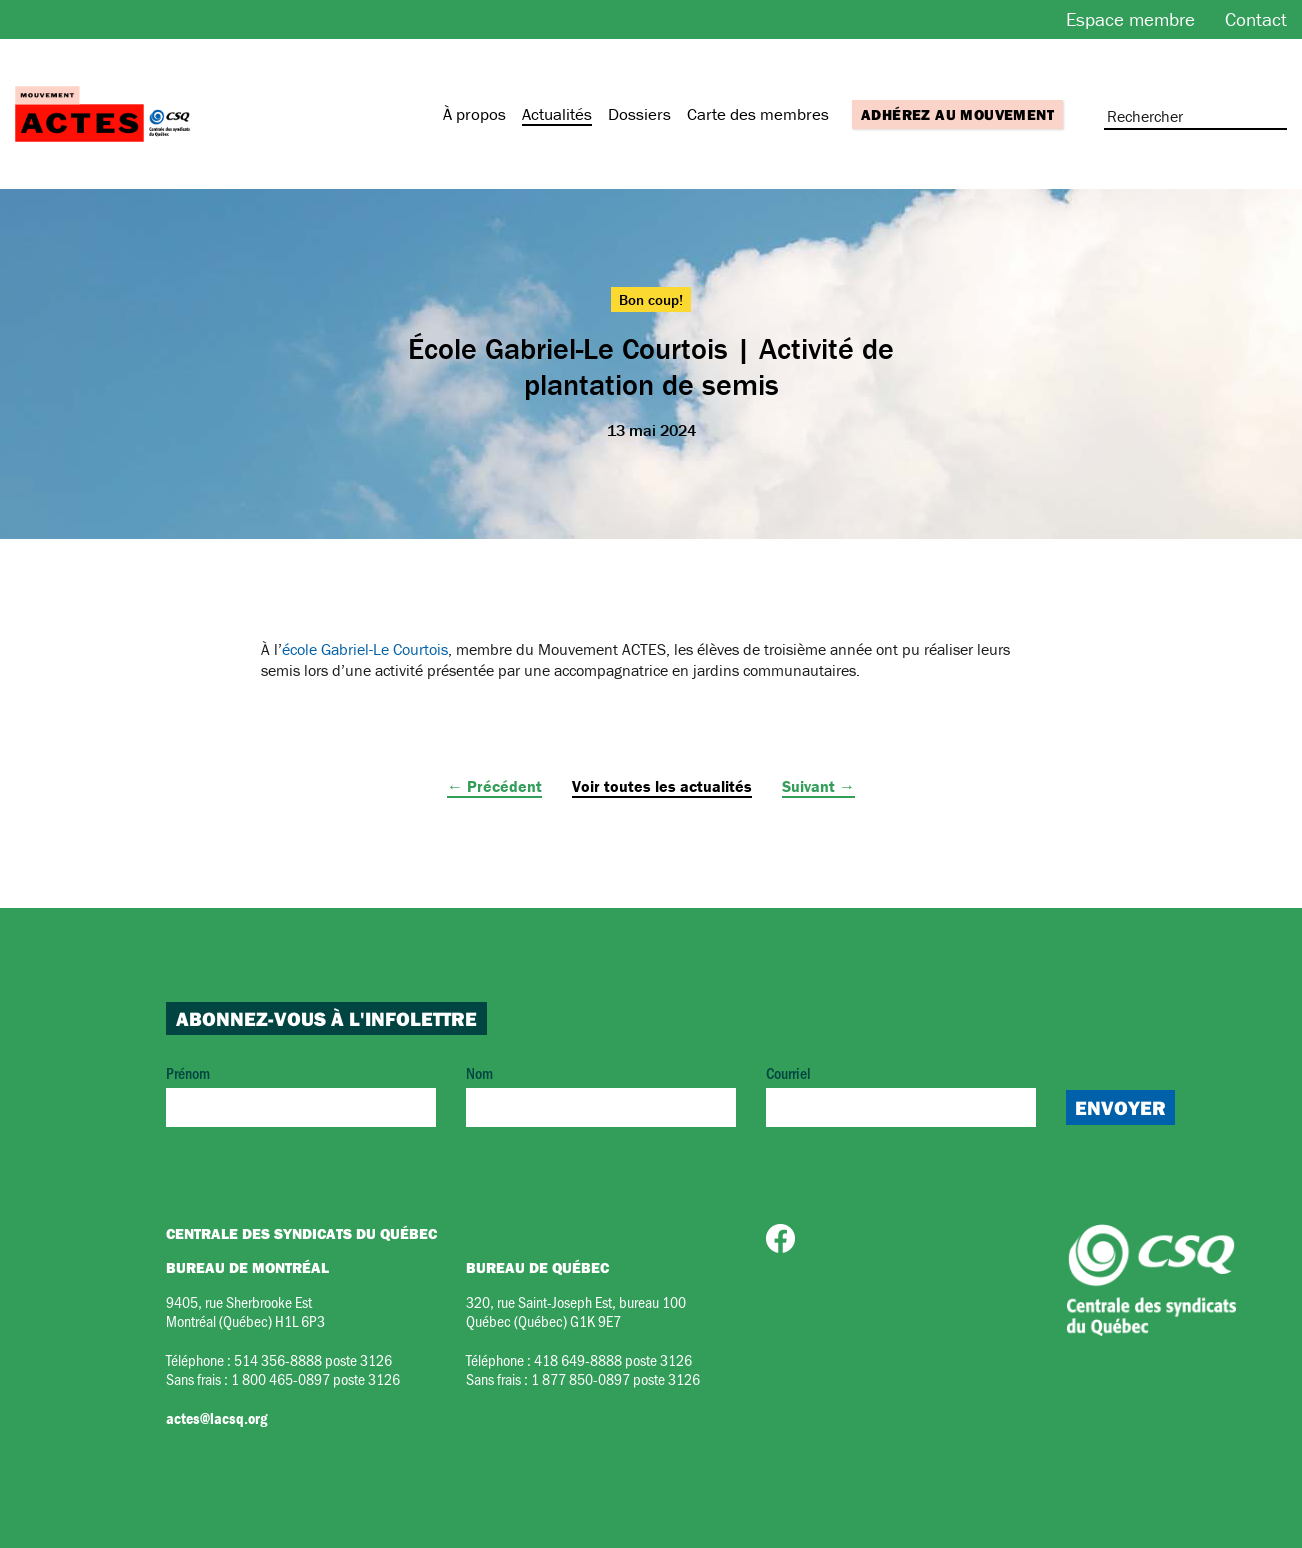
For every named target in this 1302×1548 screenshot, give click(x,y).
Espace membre (1130, 19)
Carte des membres (758, 114)
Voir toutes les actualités (662, 786)
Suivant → (818, 786)
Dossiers (639, 114)
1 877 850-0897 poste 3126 (615, 1378)
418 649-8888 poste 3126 (613, 1359)
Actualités (557, 114)
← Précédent (494, 786)
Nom (601, 1094)
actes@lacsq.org (216, 1418)
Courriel (901, 1094)
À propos (474, 114)
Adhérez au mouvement (957, 114)
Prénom (301, 1094)
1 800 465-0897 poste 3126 (315, 1378)
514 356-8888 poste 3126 (313, 1359)
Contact (1256, 19)
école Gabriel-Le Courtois (365, 649)
